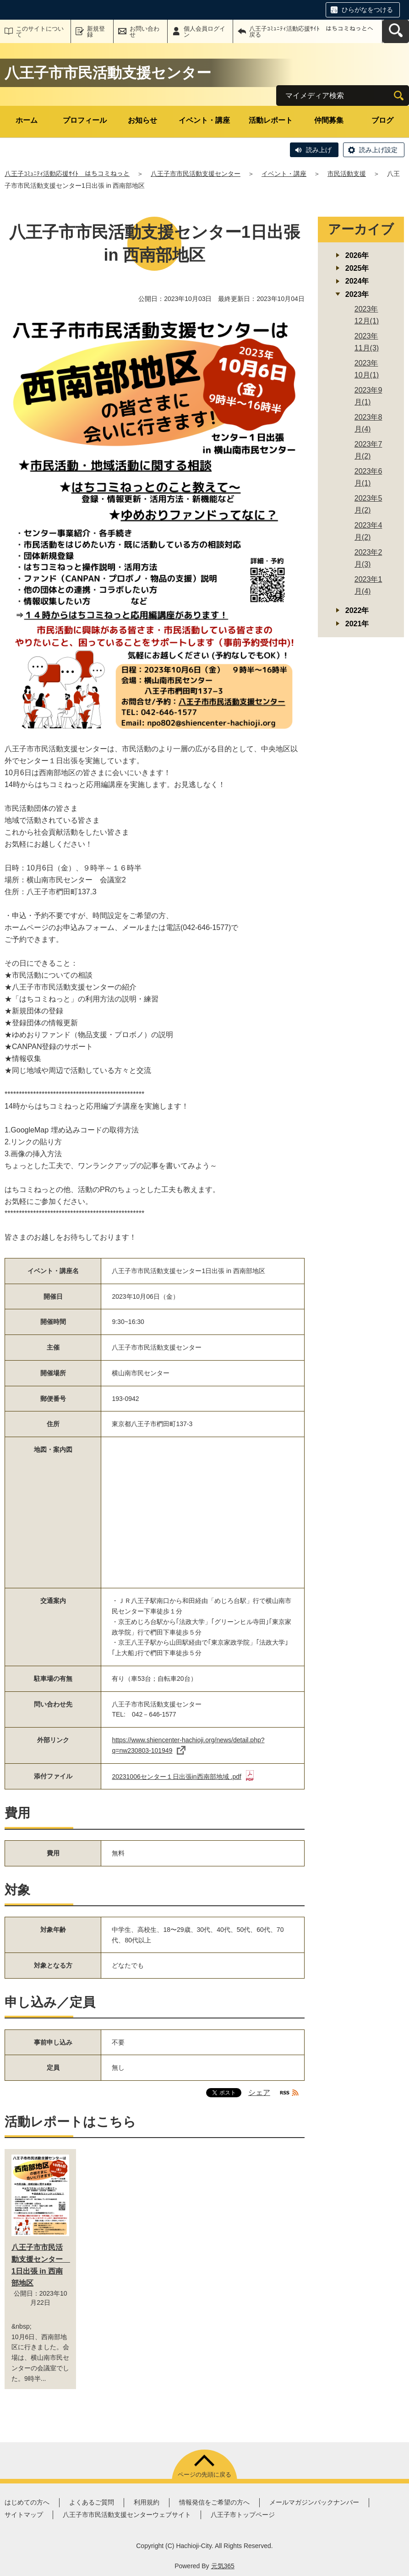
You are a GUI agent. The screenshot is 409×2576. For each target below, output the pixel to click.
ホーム (27, 120)
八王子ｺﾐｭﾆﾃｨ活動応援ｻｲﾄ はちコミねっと (67, 173)
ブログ (382, 120)
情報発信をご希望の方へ (214, 2502)
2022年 (357, 610)
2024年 (357, 281)
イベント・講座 (204, 120)
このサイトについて (40, 31)
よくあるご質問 (91, 2502)
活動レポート (271, 120)
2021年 (357, 624)
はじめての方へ (27, 2502)
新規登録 (96, 31)
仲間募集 (329, 120)
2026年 (357, 255)
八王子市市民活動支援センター (195, 173)
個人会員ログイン (204, 31)
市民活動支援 (346, 173)
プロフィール (85, 120)
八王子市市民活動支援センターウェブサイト (127, 2514)
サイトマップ (24, 2514)
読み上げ (319, 149)
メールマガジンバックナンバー (314, 2502)
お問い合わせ (144, 31)
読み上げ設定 (378, 149)
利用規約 (146, 2502)
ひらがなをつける (367, 9)
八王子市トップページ (243, 2514)
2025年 (357, 268)
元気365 (222, 2566)
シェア (259, 2092)
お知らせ (142, 120)
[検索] (398, 95)
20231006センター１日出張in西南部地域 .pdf (182, 1776)
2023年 (357, 294)
